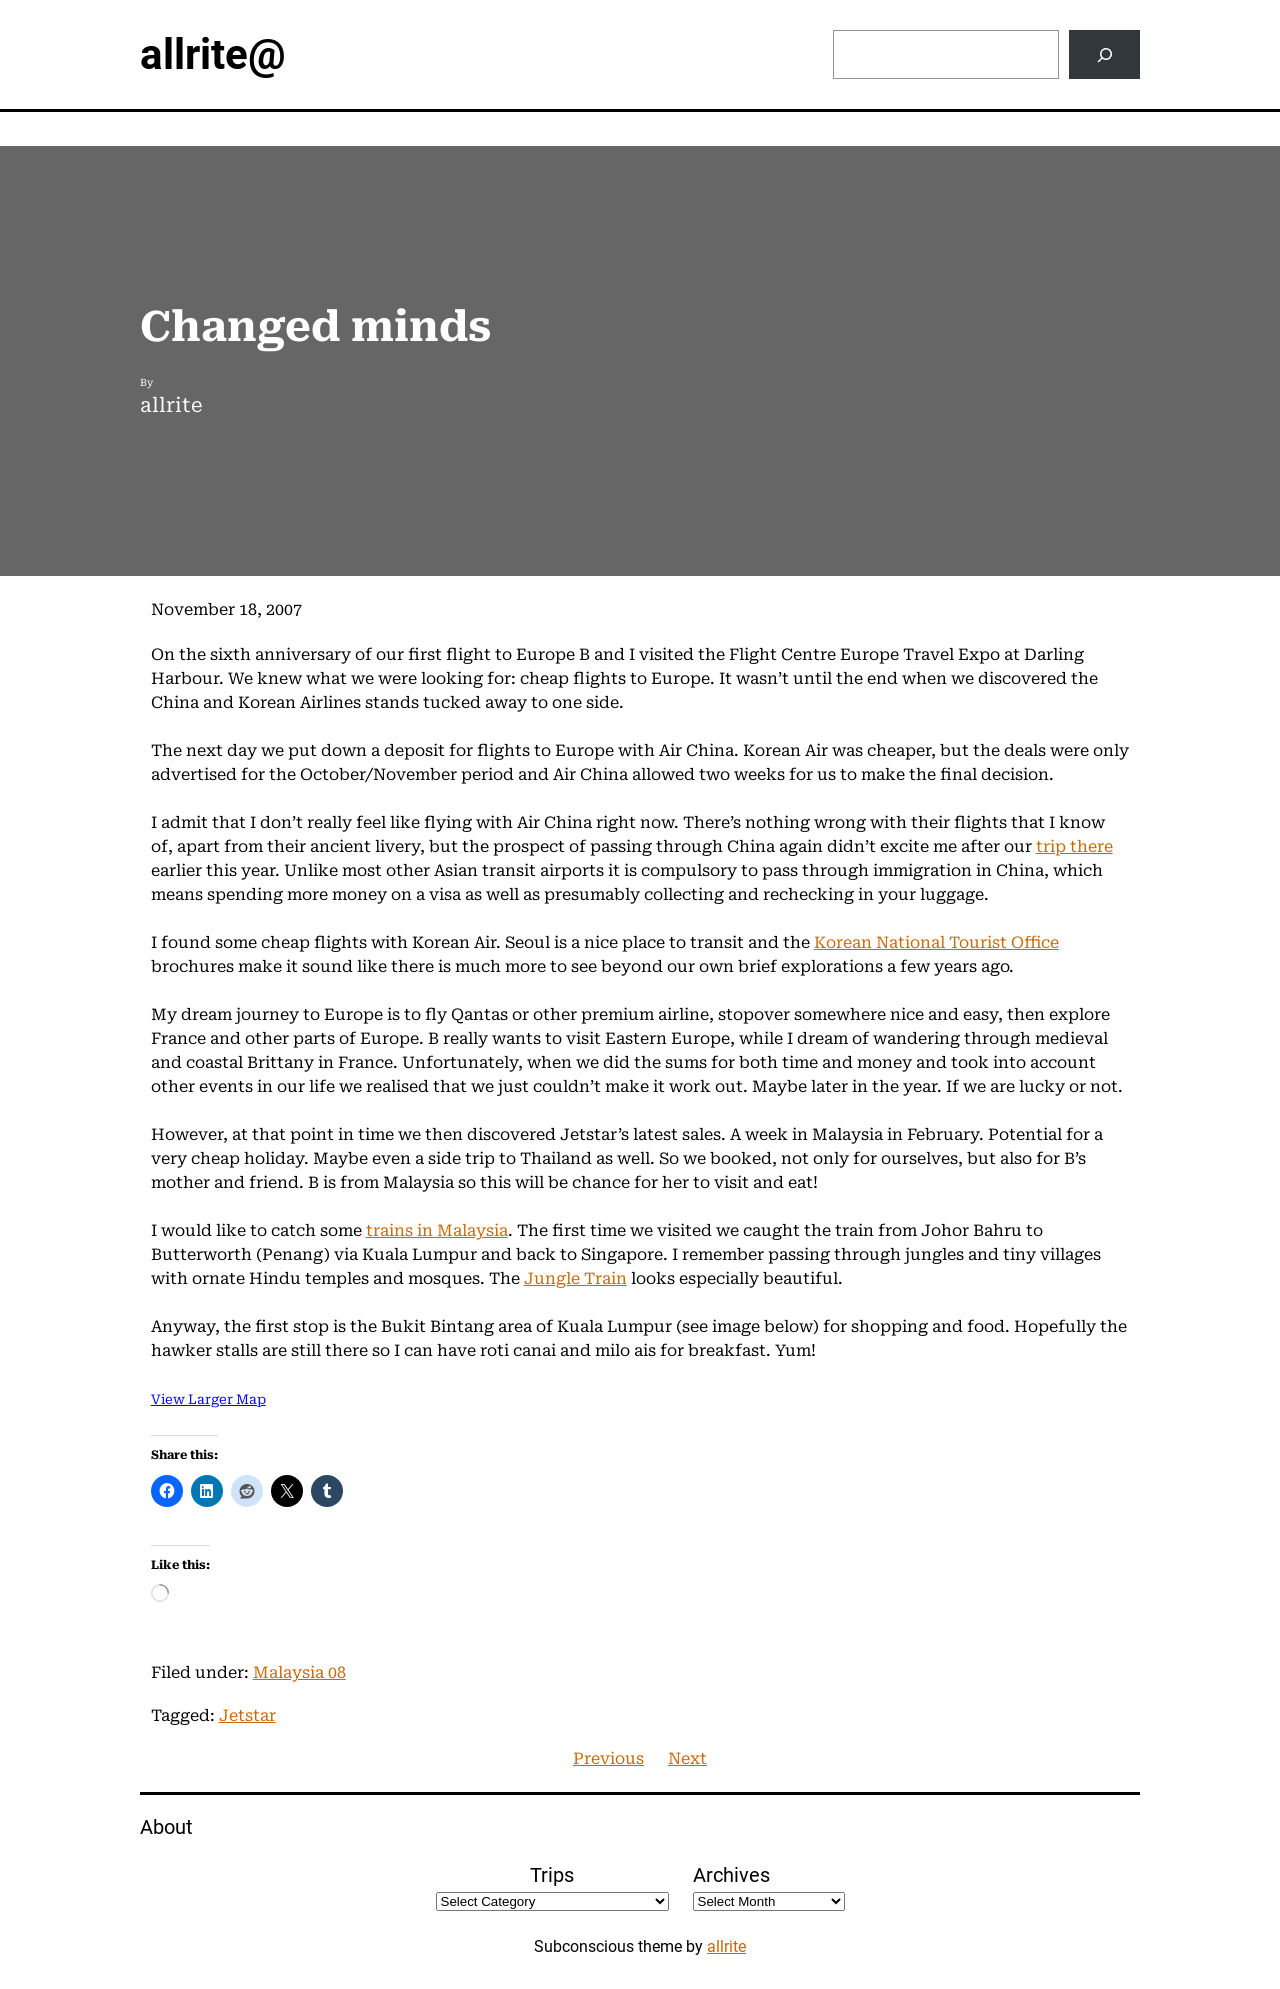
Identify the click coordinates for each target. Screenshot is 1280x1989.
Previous (608, 1758)
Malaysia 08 (299, 1672)
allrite (726, 1946)
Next (687, 1758)
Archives (731, 1875)
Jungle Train (575, 1278)
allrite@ (213, 54)
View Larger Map (208, 1399)
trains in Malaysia (437, 1230)
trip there (1074, 846)
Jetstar (247, 1715)
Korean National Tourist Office (936, 942)
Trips (552, 1875)
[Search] (1104, 54)
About (166, 1827)
